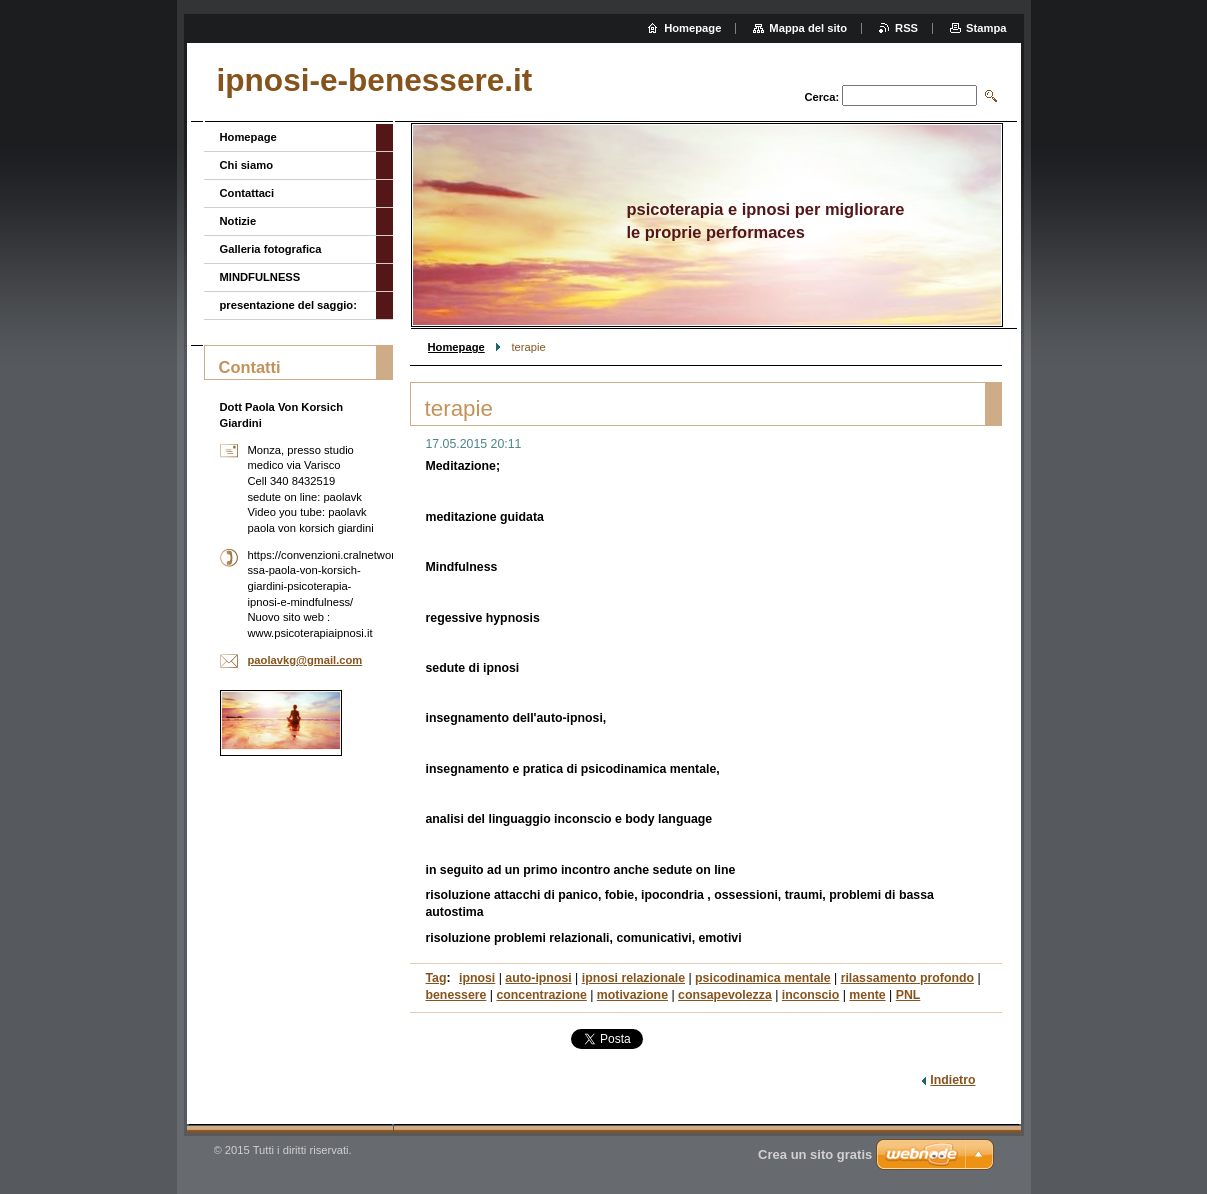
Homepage (456, 347)
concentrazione (541, 995)
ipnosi (477, 978)
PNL (908, 995)
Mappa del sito (808, 28)
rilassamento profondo (907, 978)
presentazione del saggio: (288, 305)
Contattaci (247, 193)
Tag (436, 978)
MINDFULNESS (260, 277)
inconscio (810, 995)
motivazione (632, 995)
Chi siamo (246, 165)
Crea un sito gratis (815, 1154)
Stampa (986, 28)
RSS (906, 28)
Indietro (952, 1080)
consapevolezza (725, 995)
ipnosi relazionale (633, 978)
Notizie (238, 221)
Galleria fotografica (271, 249)
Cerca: (821, 97)
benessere (456, 995)
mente (867, 995)
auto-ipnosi (538, 978)
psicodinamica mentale (763, 978)
